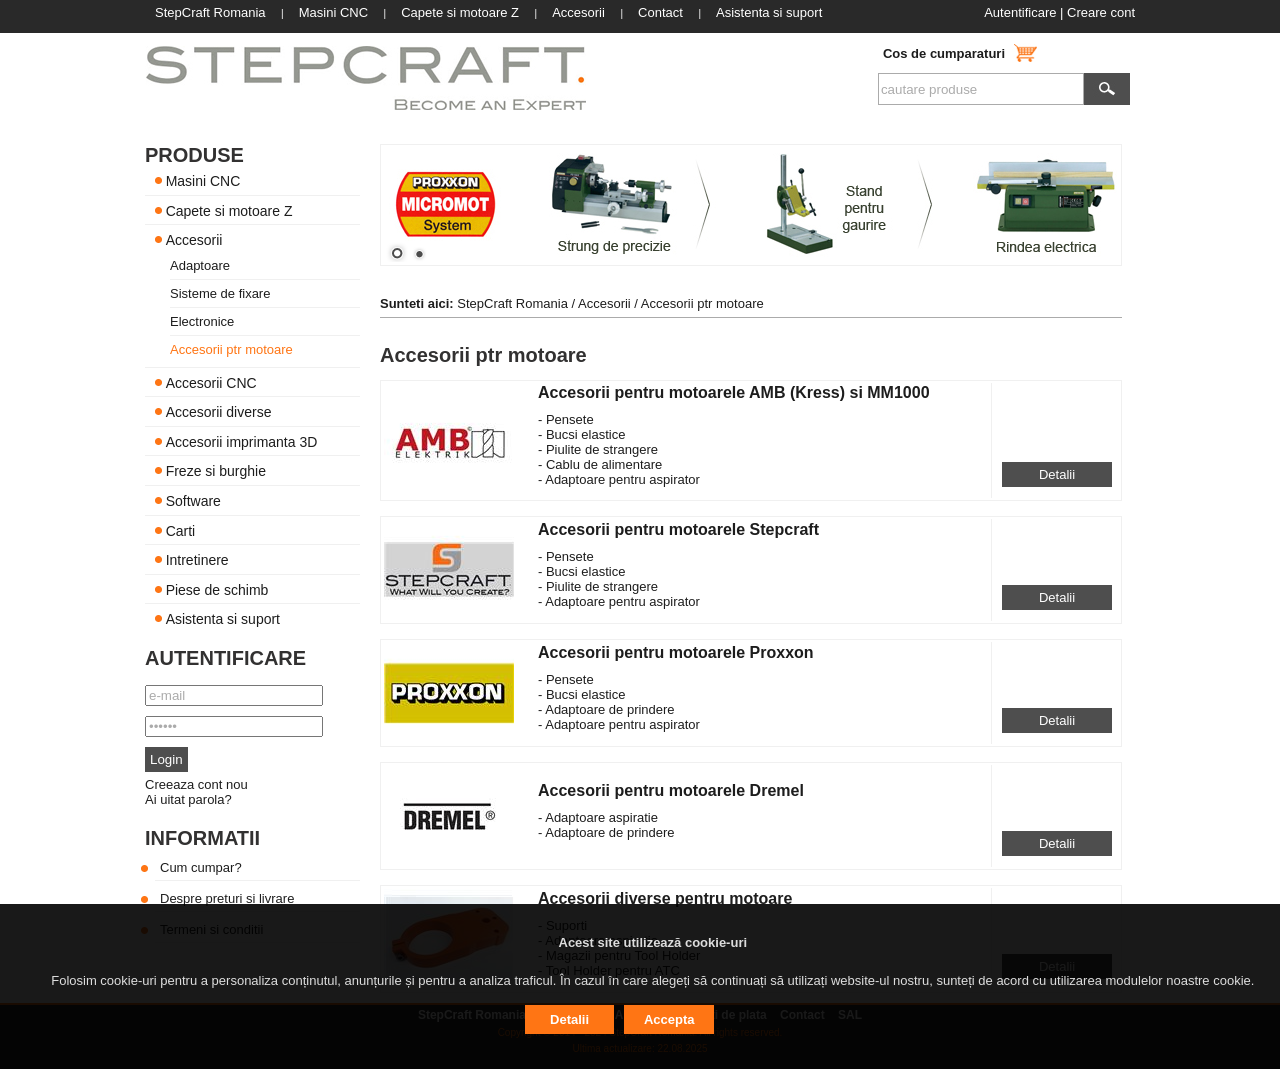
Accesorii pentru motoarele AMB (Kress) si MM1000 (734, 392)
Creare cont (1101, 12)
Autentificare (1020, 12)
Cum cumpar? (201, 867)
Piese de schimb (217, 589)
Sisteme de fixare (220, 293)
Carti (181, 530)
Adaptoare (200, 265)
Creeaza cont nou (196, 784)
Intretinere (197, 560)
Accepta (669, 1019)
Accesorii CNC (211, 382)
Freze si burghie (216, 471)
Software (193, 501)
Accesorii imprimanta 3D (242, 441)
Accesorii (194, 240)
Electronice (202, 321)
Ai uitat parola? (188, 799)
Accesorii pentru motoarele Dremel (671, 790)
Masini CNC (203, 181)
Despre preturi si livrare (227, 898)
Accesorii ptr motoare (231, 349)
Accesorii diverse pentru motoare (665, 898)
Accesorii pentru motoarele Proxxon (676, 652)
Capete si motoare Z (229, 210)
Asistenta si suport (223, 619)
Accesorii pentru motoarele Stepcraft (678, 529)
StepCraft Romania (512, 303)
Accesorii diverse (219, 412)
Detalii (1057, 474)
